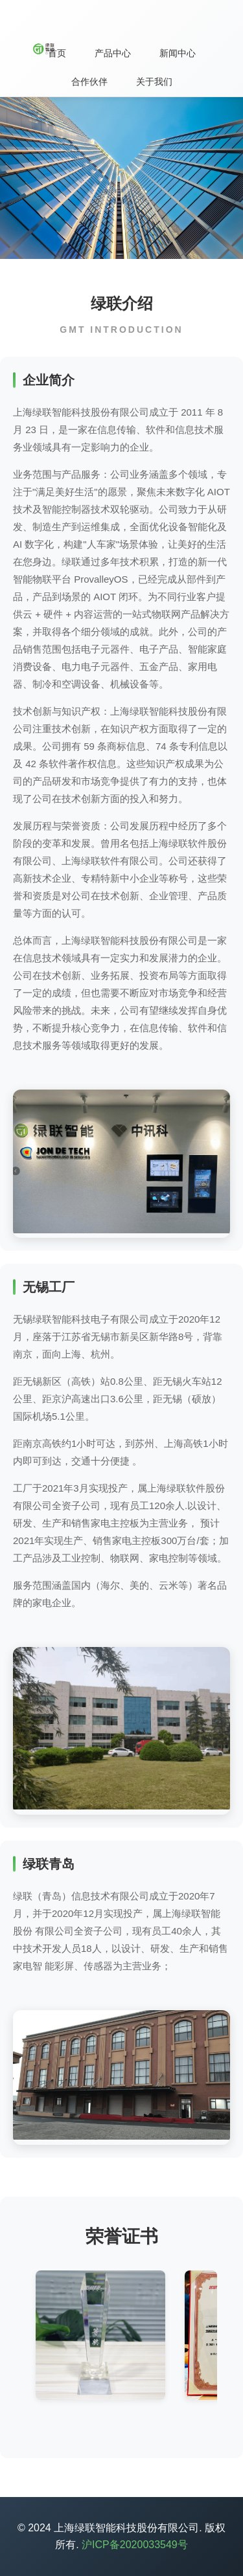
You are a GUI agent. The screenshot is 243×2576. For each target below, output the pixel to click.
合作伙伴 (89, 81)
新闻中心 (177, 53)
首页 (57, 53)
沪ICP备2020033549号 (135, 2544)
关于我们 (154, 81)
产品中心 (113, 53)
